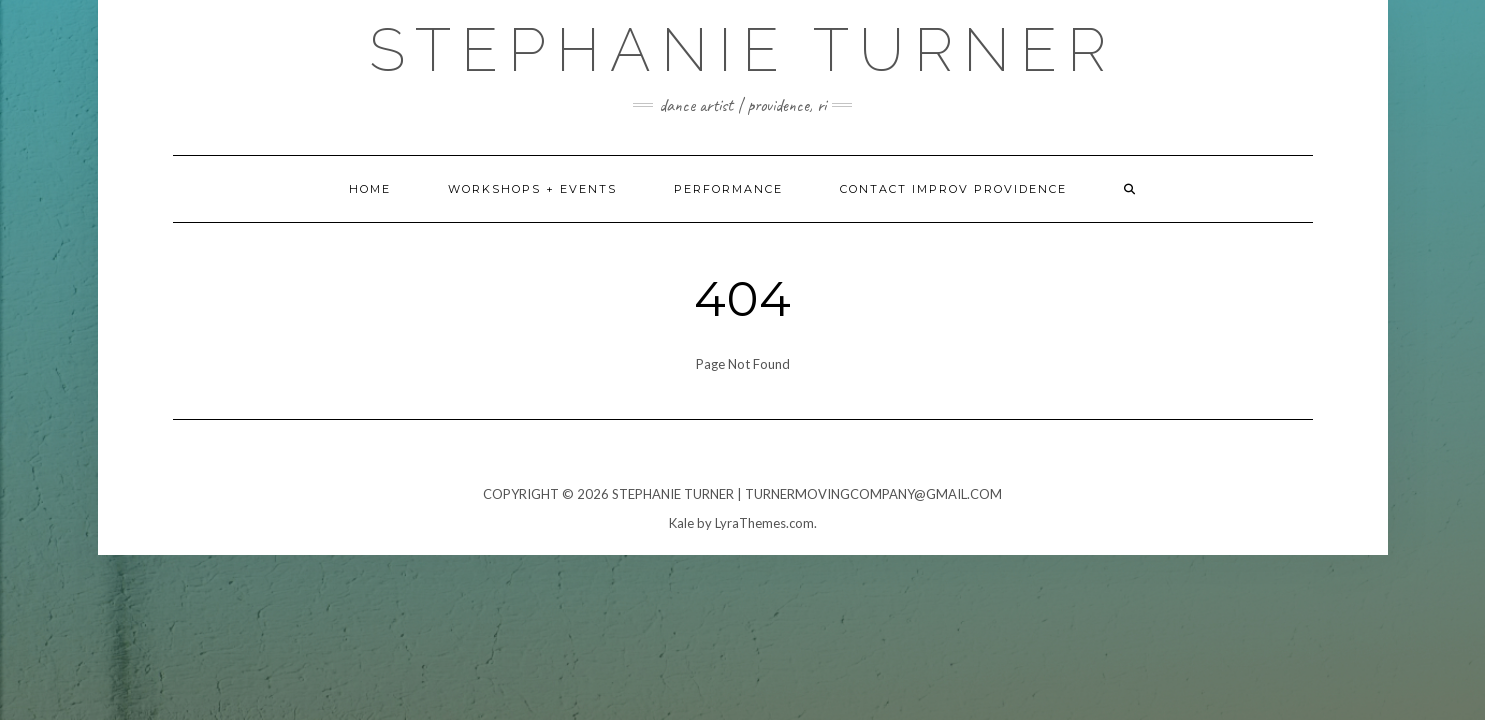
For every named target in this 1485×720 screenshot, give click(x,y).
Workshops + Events (532, 189)
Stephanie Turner (742, 50)
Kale (681, 523)
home (370, 189)
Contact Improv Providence (953, 189)
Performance (728, 189)
